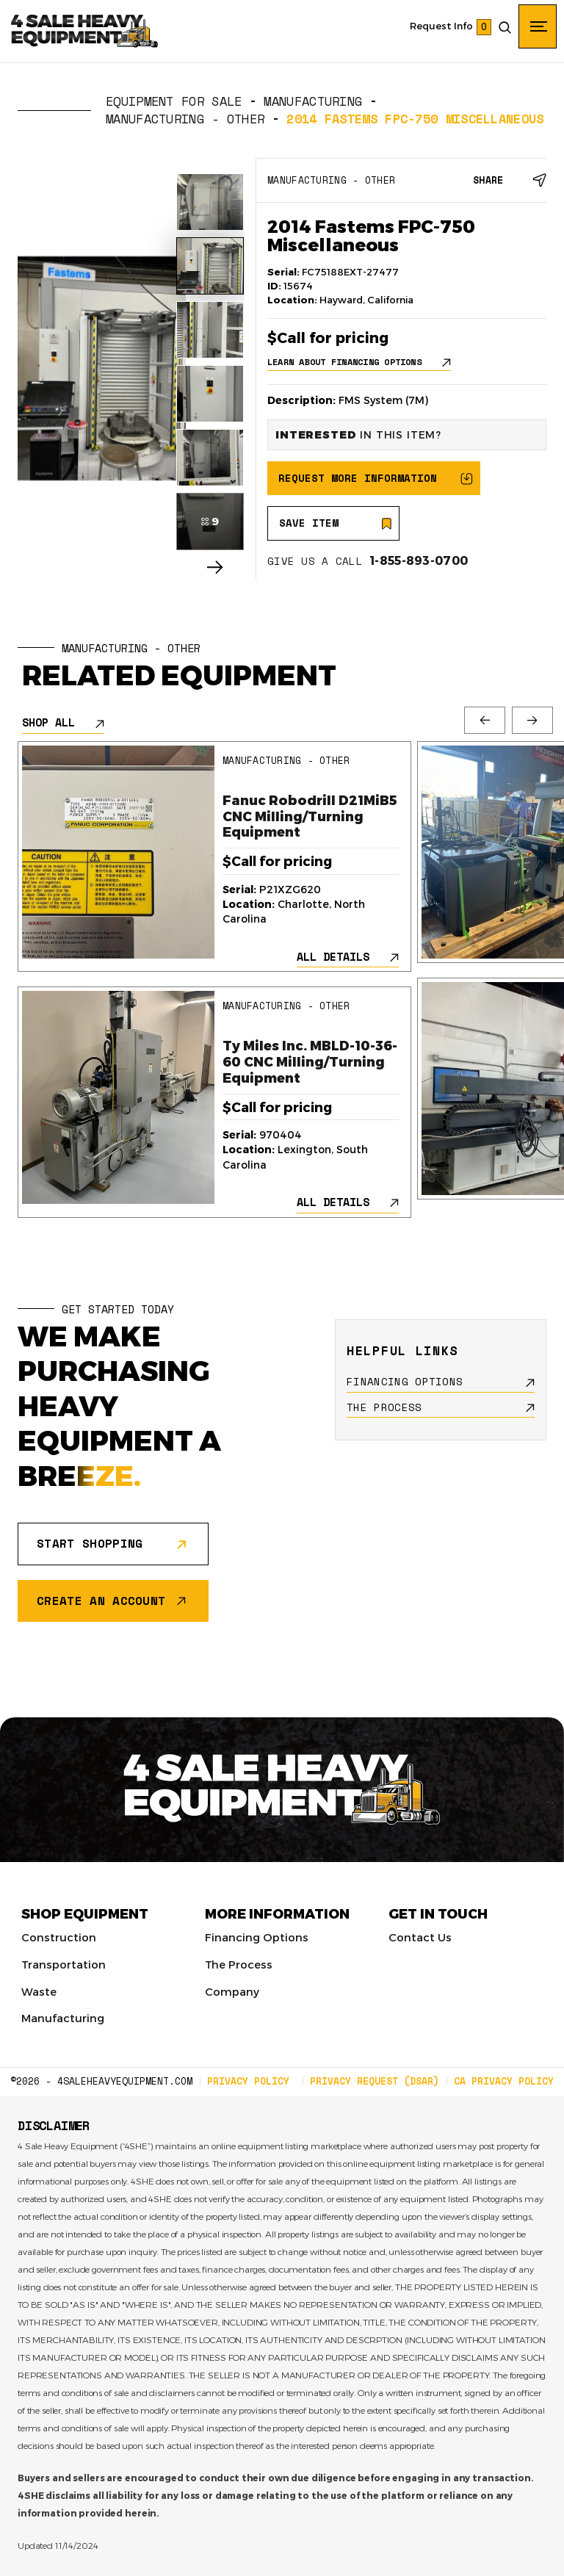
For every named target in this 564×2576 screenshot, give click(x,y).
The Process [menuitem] (238, 1964)
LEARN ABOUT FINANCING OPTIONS (344, 362)
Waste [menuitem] (39, 1991)
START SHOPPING (89, 1543)
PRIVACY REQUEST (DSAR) (374, 2081)
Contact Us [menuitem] (420, 1937)
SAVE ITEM (309, 522)
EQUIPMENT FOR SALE (174, 101)
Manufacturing (313, 101)
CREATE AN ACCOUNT (101, 1600)
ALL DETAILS (333, 956)
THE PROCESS (384, 1407)
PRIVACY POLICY (248, 2081)
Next (532, 720)
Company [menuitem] (232, 1991)
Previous (484, 720)
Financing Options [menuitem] (256, 1937)
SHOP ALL (48, 722)
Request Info (441, 26)
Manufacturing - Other (185, 118)
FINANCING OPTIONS (405, 1381)
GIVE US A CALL (367, 561)
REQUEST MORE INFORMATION (357, 478)
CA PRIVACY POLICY (504, 2081)
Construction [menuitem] (58, 1937)
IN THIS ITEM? (358, 434)
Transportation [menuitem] (63, 1964)
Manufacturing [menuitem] (62, 2017)
